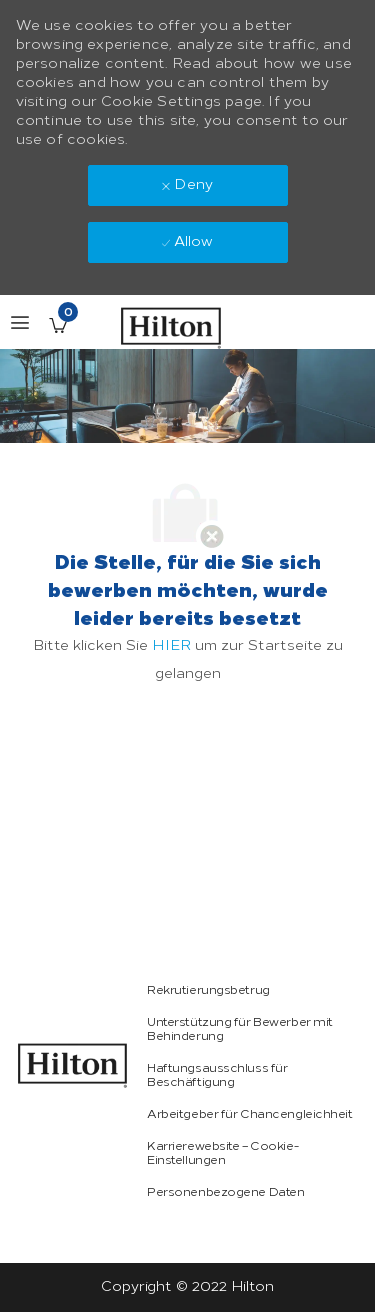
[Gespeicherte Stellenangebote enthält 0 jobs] (58, 325)
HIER (171, 645)
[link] (73, 1065)
